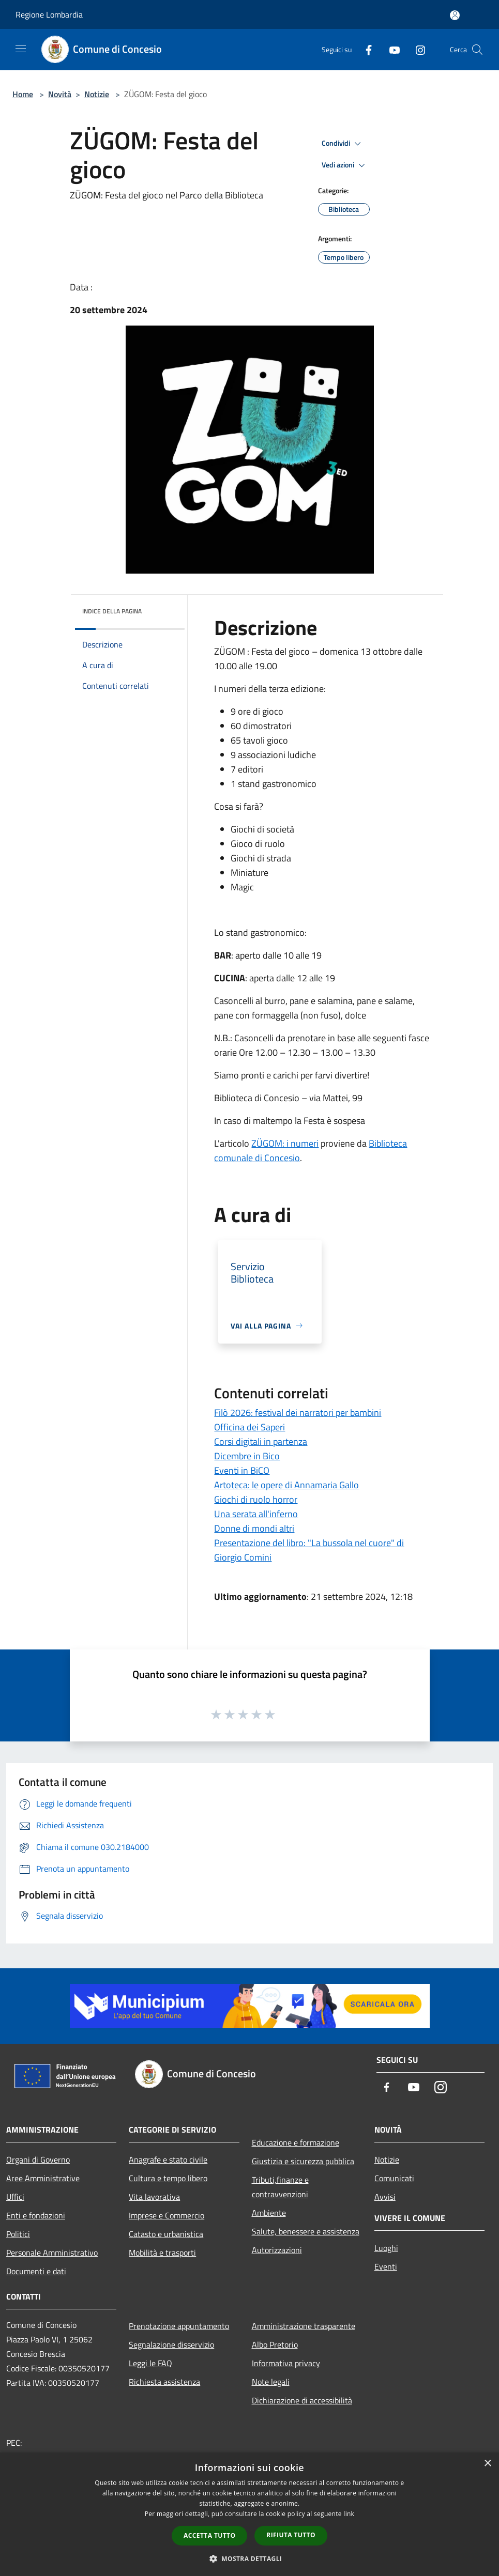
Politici (18, 2234)
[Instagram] (416, 49)
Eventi (385, 2266)
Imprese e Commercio (166, 2215)
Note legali (271, 2382)
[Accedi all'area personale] (455, 15)
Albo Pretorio (275, 2344)
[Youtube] (390, 49)
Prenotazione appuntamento (179, 2326)
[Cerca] (477, 49)
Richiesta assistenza (164, 2382)
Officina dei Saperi (249, 1427)
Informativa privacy (286, 2363)
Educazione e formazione (295, 2142)
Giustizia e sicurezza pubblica (303, 2161)
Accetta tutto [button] (209, 2535)
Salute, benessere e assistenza (305, 2231)
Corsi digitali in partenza (260, 1441)
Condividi (343, 143)
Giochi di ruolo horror (255, 1499)
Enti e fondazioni (35, 2215)
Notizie (96, 94)
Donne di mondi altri (254, 1528)
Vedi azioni (345, 165)
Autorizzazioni (277, 2250)
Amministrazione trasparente (303, 2326)
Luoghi (386, 2248)
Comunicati (394, 2178)
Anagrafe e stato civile (168, 2159)
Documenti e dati (36, 2271)
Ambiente (269, 2213)
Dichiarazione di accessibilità (302, 2400)
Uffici (15, 2197)
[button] (249, 2558)
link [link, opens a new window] (348, 2513)
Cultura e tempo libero (168, 2178)
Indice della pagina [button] (112, 611)
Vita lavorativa (154, 2197)
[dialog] (249, 2514)
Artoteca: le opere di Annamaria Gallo (286, 1485)
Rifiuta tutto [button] (290, 2535)
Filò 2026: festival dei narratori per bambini (297, 1413)
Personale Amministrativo (52, 2252)
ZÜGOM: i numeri (285, 1143)
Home (22, 94)
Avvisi (385, 2197)
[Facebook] (364, 49)
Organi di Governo (38, 2159)
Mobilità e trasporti (162, 2252)
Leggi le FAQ (150, 2363)
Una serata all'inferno (256, 1514)
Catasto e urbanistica (166, 2234)
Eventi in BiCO (241, 1470)
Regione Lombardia (49, 14)
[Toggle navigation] (20, 48)
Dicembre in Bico (247, 1456)
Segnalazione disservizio (171, 2344)
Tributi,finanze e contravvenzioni (280, 2186)
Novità (59, 94)
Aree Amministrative (43, 2178)
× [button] (487, 2463)
